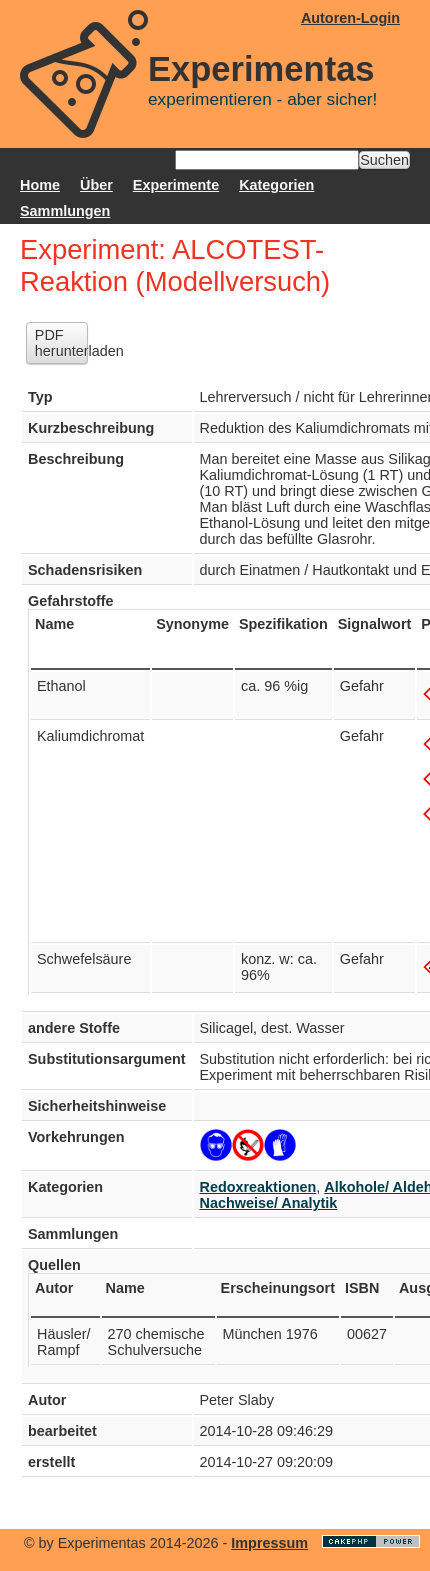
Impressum (269, 1543)
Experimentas (261, 69)
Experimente (176, 185)
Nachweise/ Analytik (269, 1203)
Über (96, 185)
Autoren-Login (350, 18)
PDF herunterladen (61, 343)
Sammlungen (65, 211)
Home (40, 185)
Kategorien (276, 185)
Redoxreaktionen (258, 1187)
